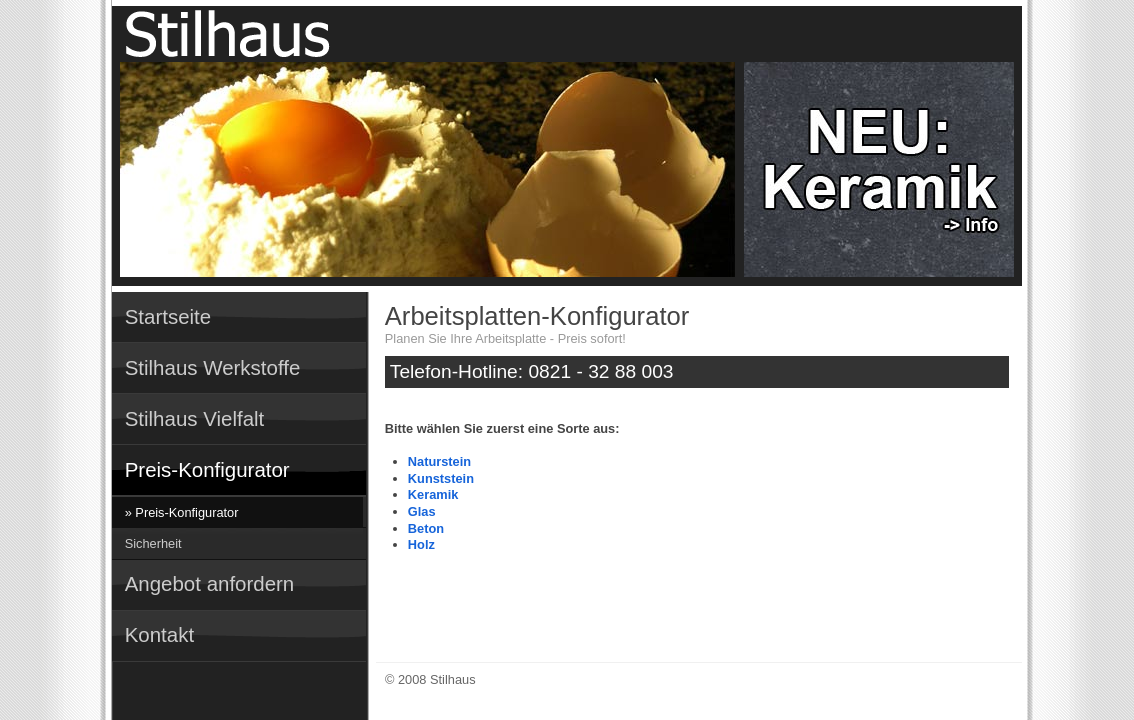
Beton (426, 528)
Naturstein (439, 461)
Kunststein (441, 478)
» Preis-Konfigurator (182, 512)
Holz (421, 544)
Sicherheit (153, 543)
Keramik (433, 494)
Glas (422, 511)
